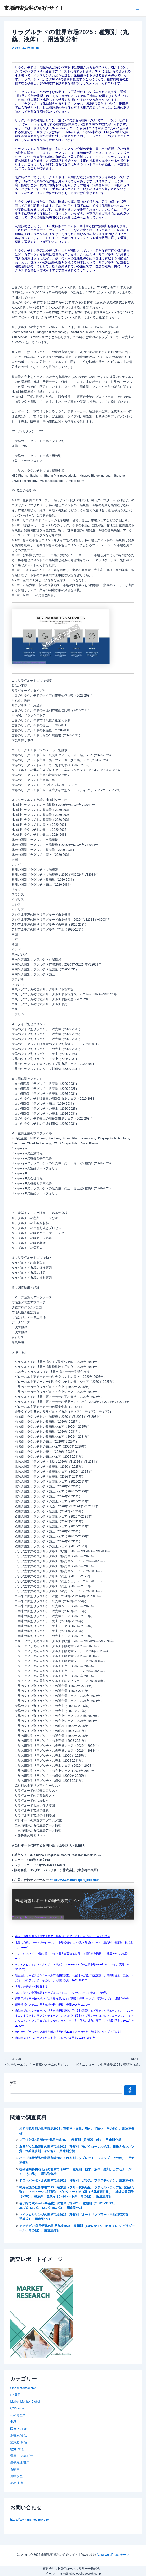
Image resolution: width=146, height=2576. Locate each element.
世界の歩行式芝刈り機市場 (31, 1986)
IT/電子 (15, 2395)
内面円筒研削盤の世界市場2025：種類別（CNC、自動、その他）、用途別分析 (62, 1936)
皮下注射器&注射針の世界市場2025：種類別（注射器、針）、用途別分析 (70, 2140)
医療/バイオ (18, 2429)
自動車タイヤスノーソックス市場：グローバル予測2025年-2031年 (55, 2037)
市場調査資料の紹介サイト (34, 8)
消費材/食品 (18, 2436)
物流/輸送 (17, 2450)
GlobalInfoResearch (23, 2389)
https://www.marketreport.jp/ (29, 2520)
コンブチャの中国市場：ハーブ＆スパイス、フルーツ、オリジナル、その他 (61, 1992)
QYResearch (18, 2409)
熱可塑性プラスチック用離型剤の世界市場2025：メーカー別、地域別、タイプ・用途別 (68, 2031)
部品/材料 (17, 2484)
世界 (13, 2423)
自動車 (14, 2470)
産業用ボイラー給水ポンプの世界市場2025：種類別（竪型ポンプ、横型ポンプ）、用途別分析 (72, 1998)
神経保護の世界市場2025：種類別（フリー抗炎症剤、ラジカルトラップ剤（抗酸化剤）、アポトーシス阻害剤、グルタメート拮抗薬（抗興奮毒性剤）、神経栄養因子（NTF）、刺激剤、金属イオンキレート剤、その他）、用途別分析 (76, 2192)
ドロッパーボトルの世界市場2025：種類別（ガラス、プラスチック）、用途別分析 (76, 2181)
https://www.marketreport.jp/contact (74, 1880)
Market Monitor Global (25, 2402)
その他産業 (18, 2416)
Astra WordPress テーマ (113, 2555)
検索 (13, 2082)
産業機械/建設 (20, 2463)
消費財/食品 (18, 2443)
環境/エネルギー (21, 2457)
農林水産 (16, 2477)
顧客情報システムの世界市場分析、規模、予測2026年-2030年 (52, 2004)
